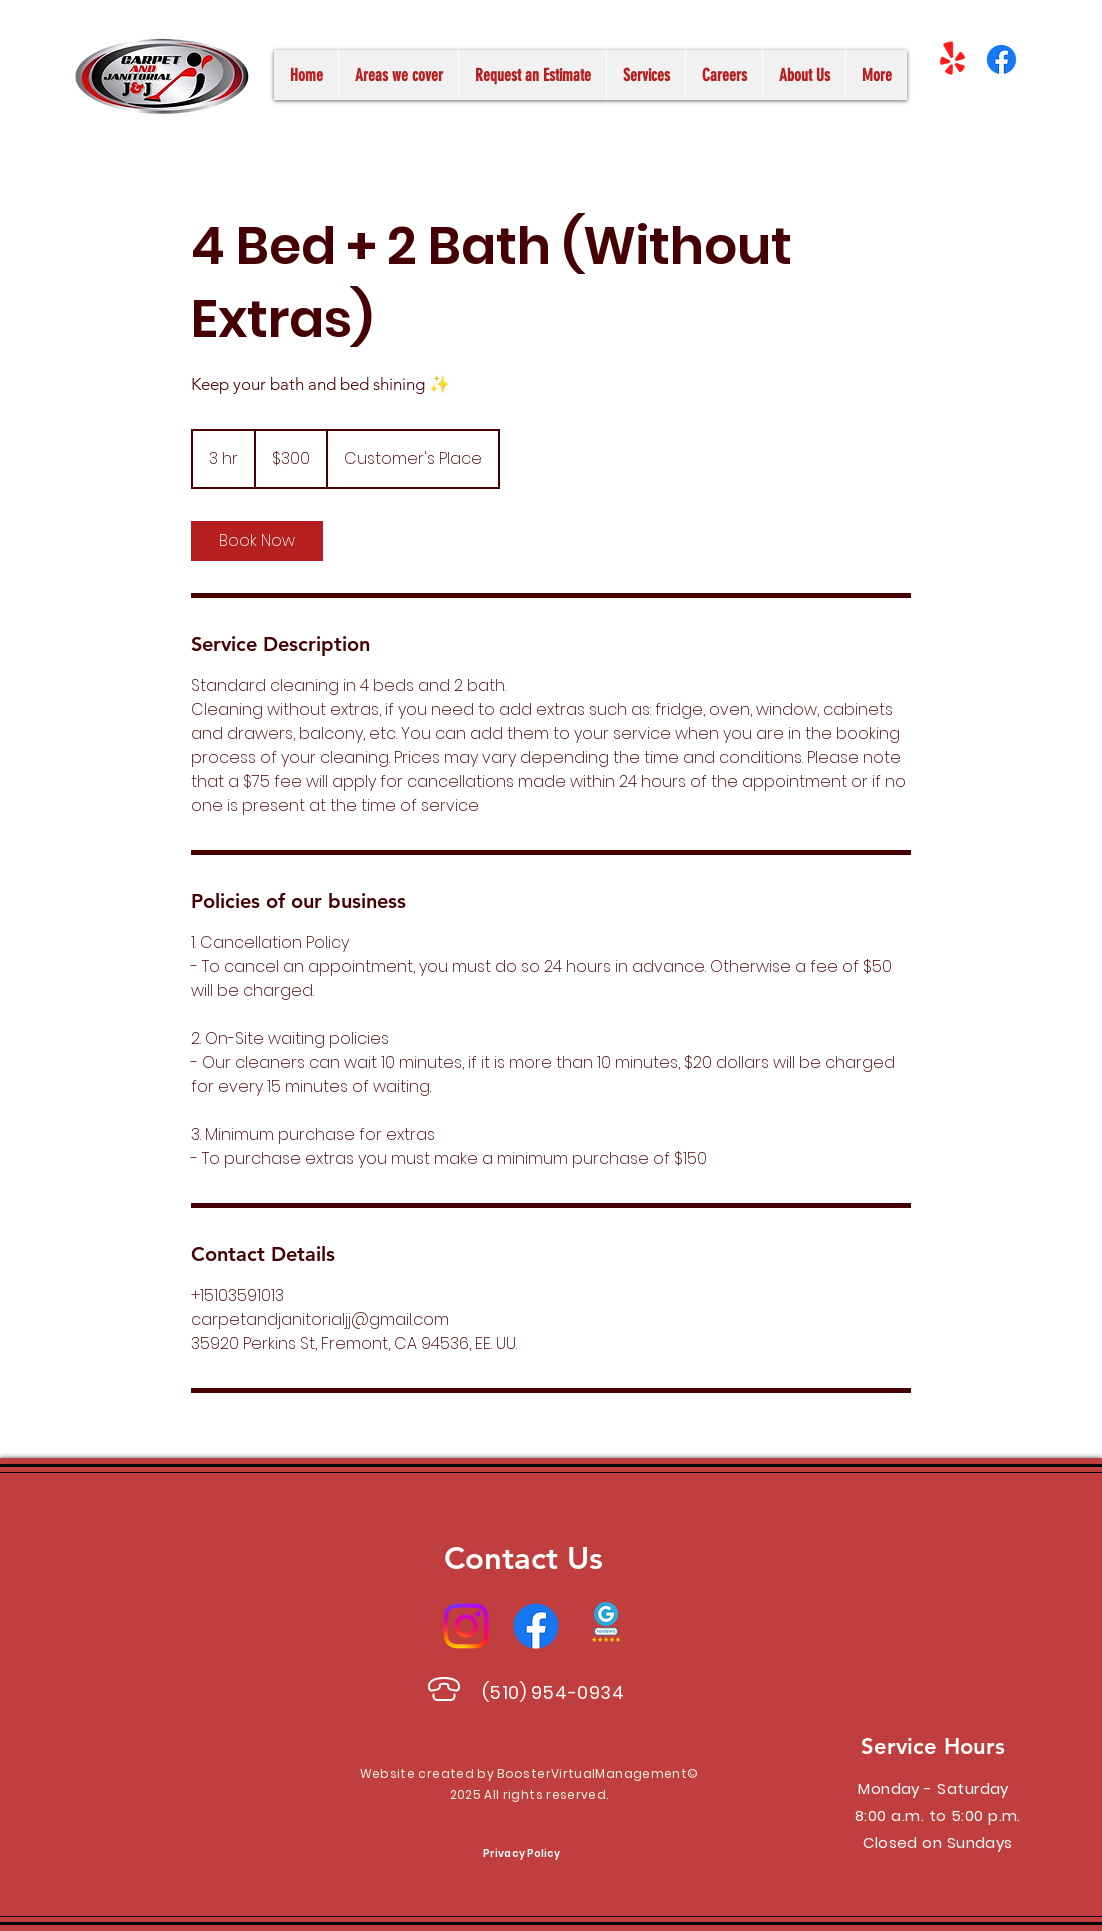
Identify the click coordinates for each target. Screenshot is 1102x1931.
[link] (257, 541)
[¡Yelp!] (952, 59)
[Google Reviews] (606, 1626)
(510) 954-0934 (553, 1692)
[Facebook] (1001, 59)
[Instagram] (466, 1626)
